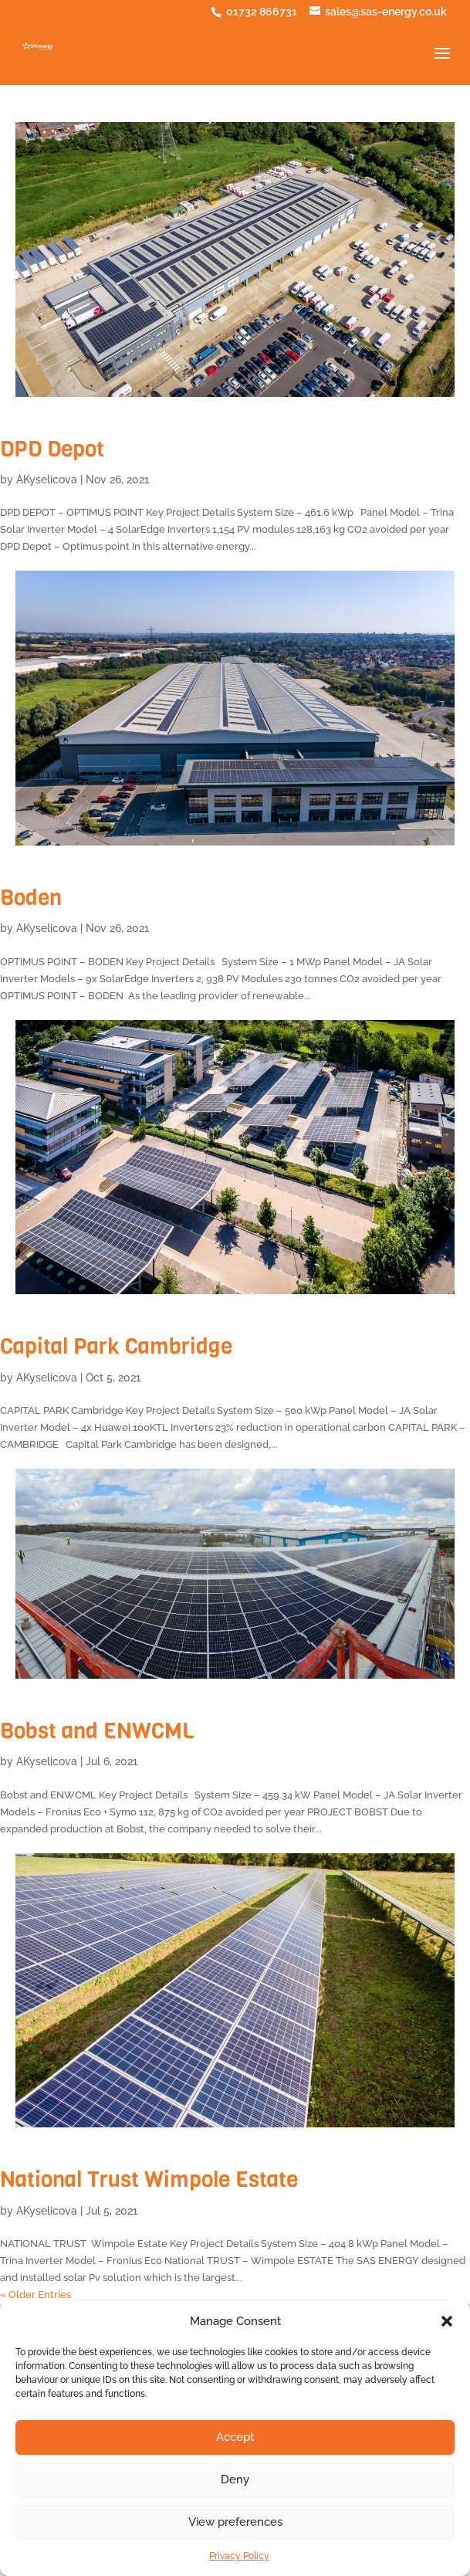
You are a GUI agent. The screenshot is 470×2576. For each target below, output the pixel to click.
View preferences (235, 2522)
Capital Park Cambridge (116, 1346)
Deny (235, 2479)
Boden (31, 897)
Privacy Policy (239, 2556)
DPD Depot (52, 449)
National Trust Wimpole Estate (149, 2179)
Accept (235, 2437)
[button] (447, 2321)
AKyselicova (46, 479)
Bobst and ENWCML (97, 1731)
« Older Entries (35, 2294)
